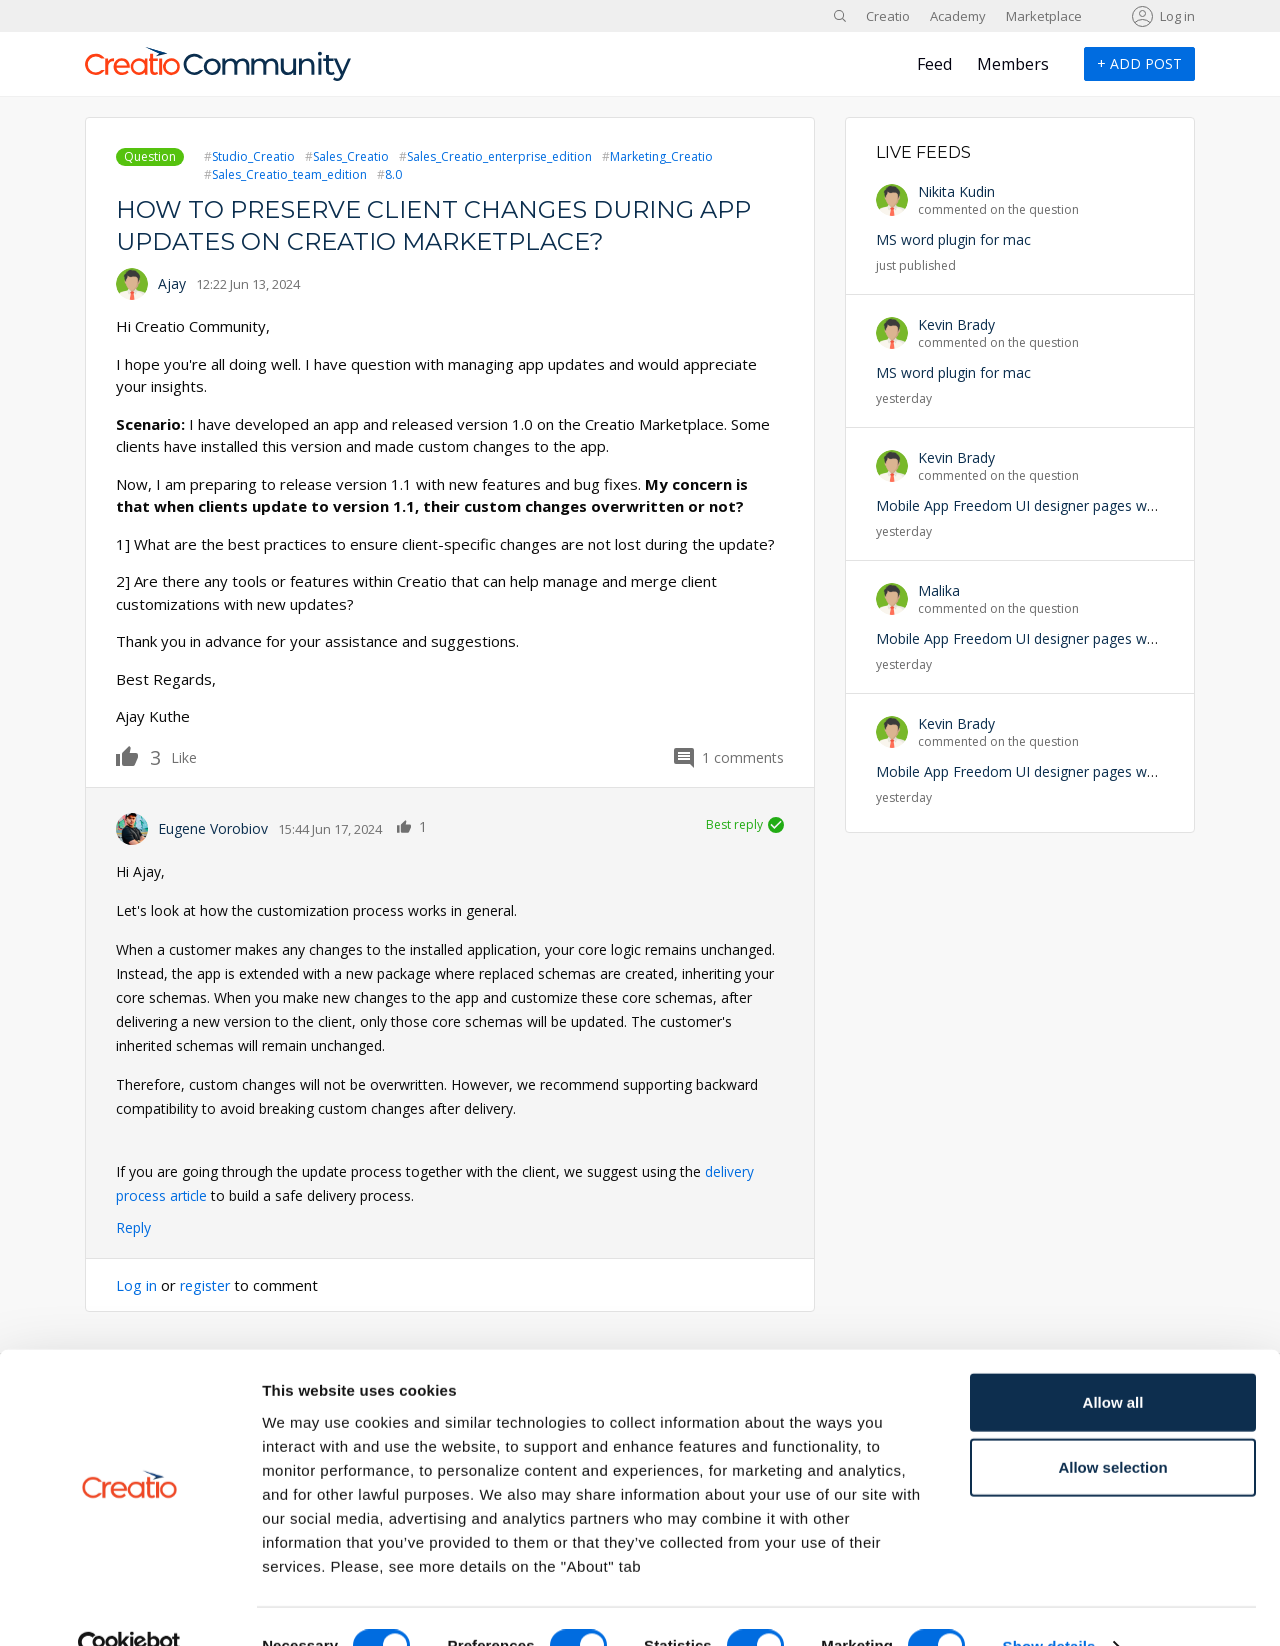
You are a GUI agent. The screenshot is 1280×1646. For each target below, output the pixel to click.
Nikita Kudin (956, 191)
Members (1013, 64)
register (208, 1285)
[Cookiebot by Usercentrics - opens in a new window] (129, 1607)
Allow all (1113, 1361)
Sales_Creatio (351, 156)
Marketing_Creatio (661, 156)
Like (138, 756)
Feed (934, 64)
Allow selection (1112, 1427)
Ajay (172, 283)
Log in (1177, 16)
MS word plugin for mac (953, 239)
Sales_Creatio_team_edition (289, 174)
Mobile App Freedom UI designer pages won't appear (1048, 505)
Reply (133, 1227)
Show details (1049, 1606)
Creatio (888, 16)
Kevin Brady (956, 324)
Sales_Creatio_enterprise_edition (499, 156)
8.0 (393, 174)
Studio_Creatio (253, 156)
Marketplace (1044, 16)
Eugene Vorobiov (213, 828)
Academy (958, 16)
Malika (939, 590)
